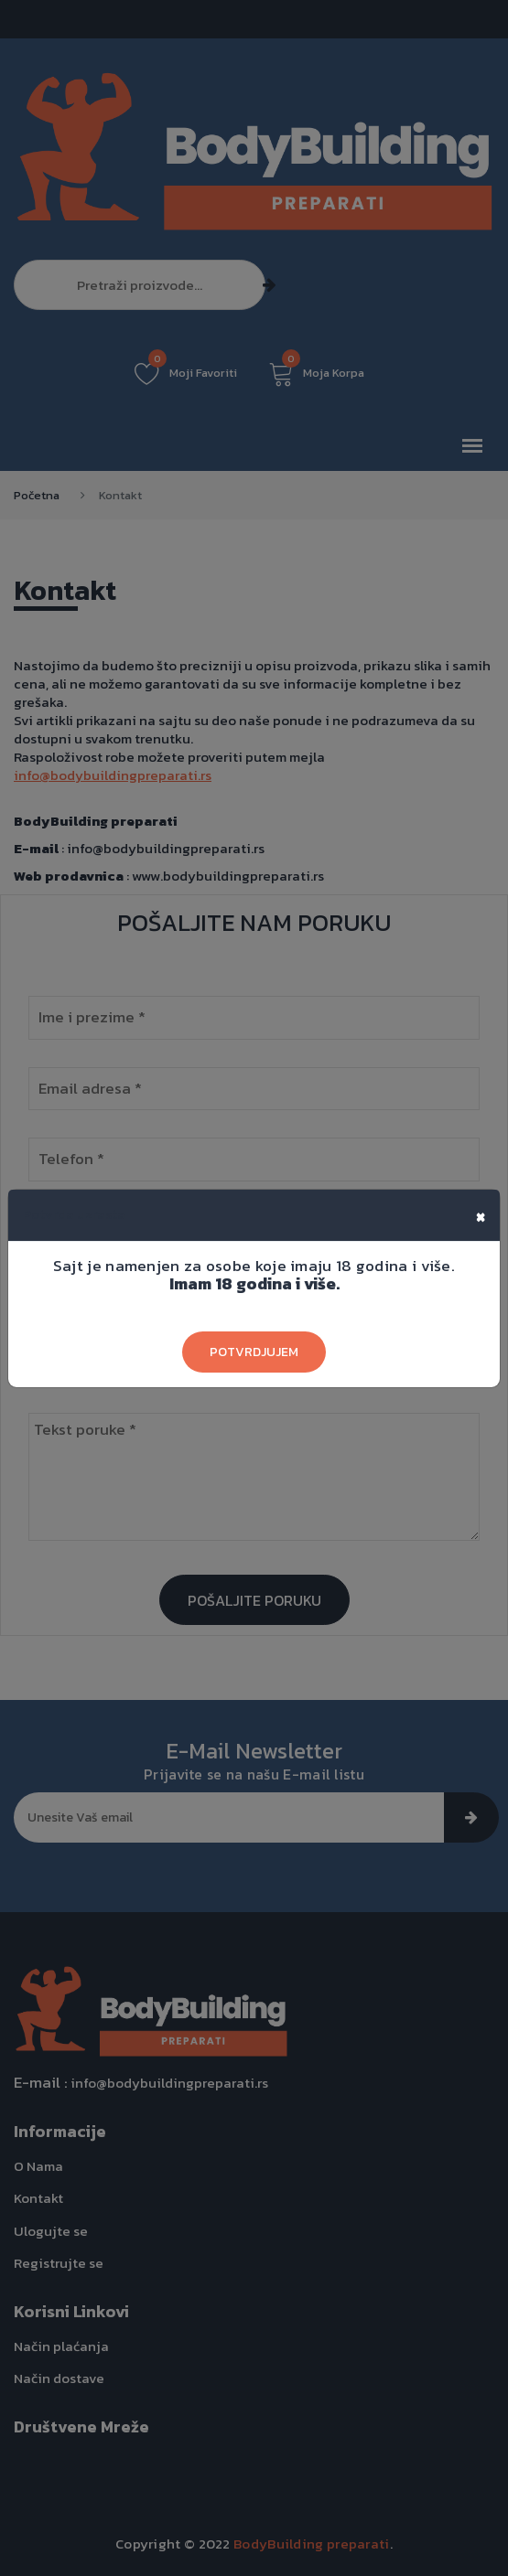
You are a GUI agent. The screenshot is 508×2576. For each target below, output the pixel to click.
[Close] (480, 1215)
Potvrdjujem (254, 1352)
